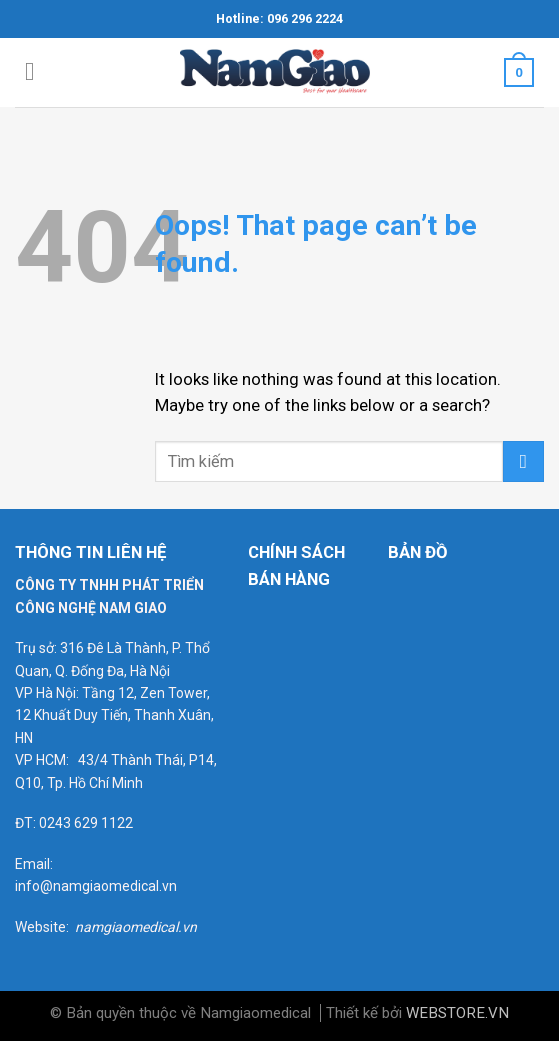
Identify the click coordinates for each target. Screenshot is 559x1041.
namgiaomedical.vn (136, 927)
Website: (45, 927)
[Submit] (523, 461)
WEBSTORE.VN (457, 1013)
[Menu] (38, 72)
